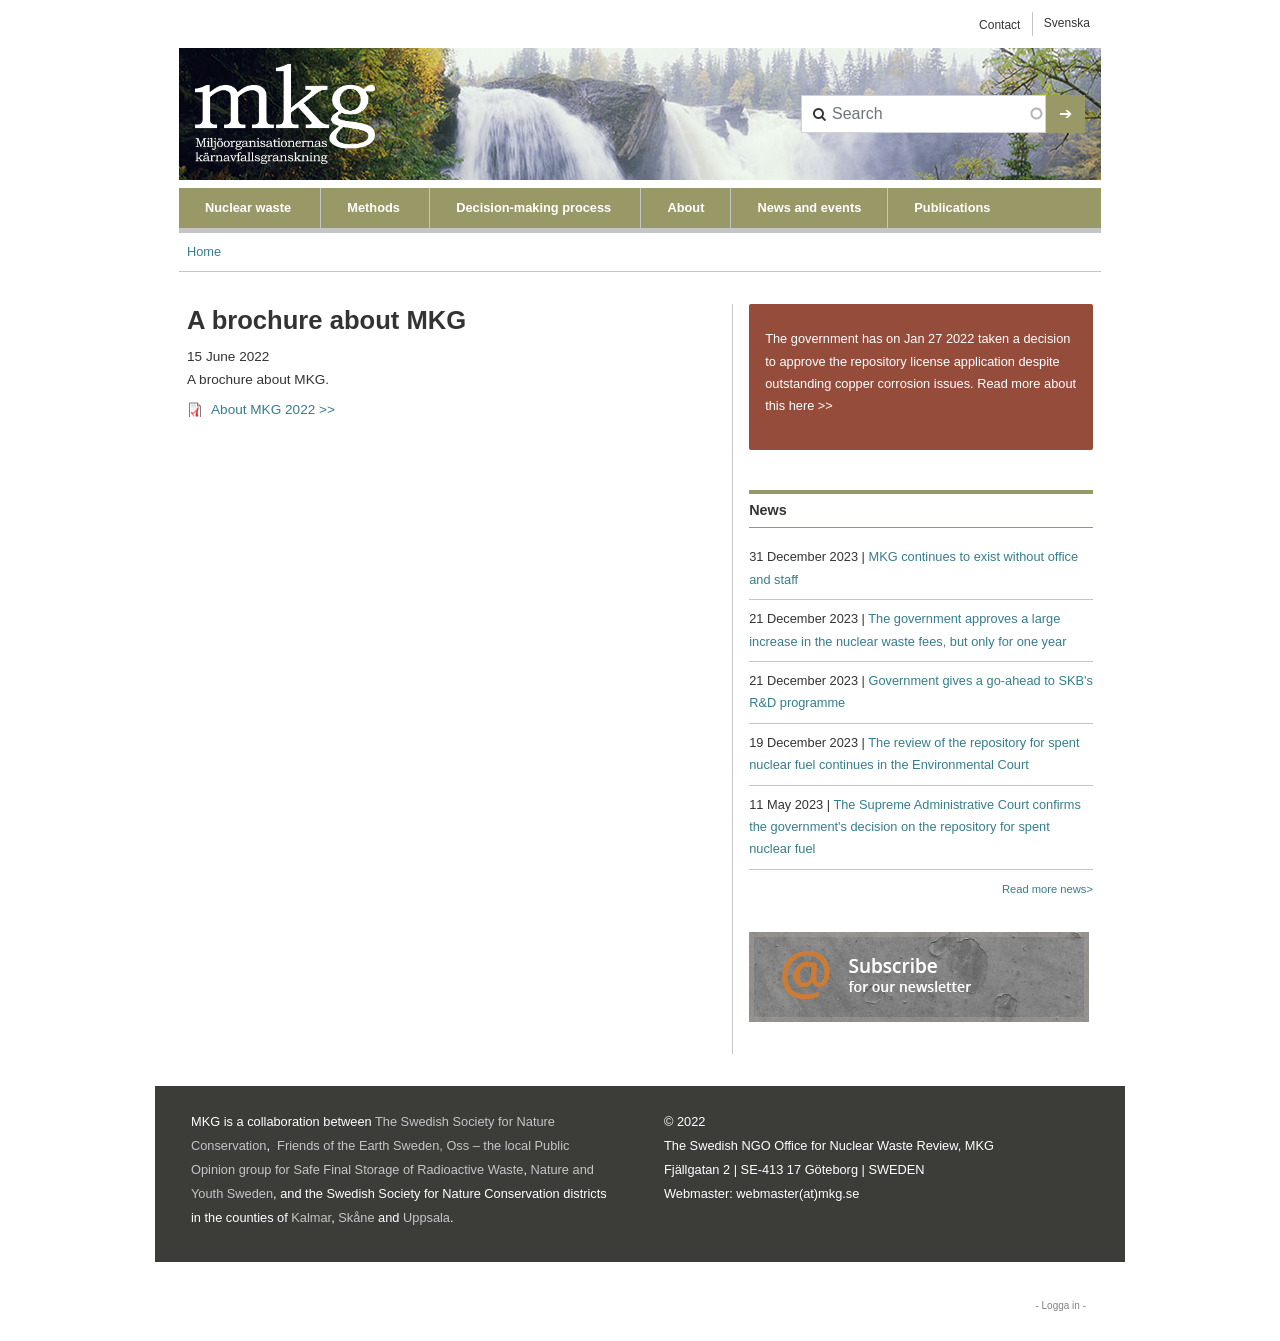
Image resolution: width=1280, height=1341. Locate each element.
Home (204, 251)
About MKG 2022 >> (273, 409)
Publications (952, 207)
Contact (999, 25)
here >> (811, 405)
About (685, 207)
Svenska (1067, 23)
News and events (809, 207)
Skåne (356, 1217)
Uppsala (426, 1217)
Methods (373, 207)
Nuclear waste (248, 207)
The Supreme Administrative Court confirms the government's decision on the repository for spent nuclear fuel (915, 827)
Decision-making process (533, 207)
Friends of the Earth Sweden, (360, 1145)
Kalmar (311, 1217)
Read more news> (1047, 889)
